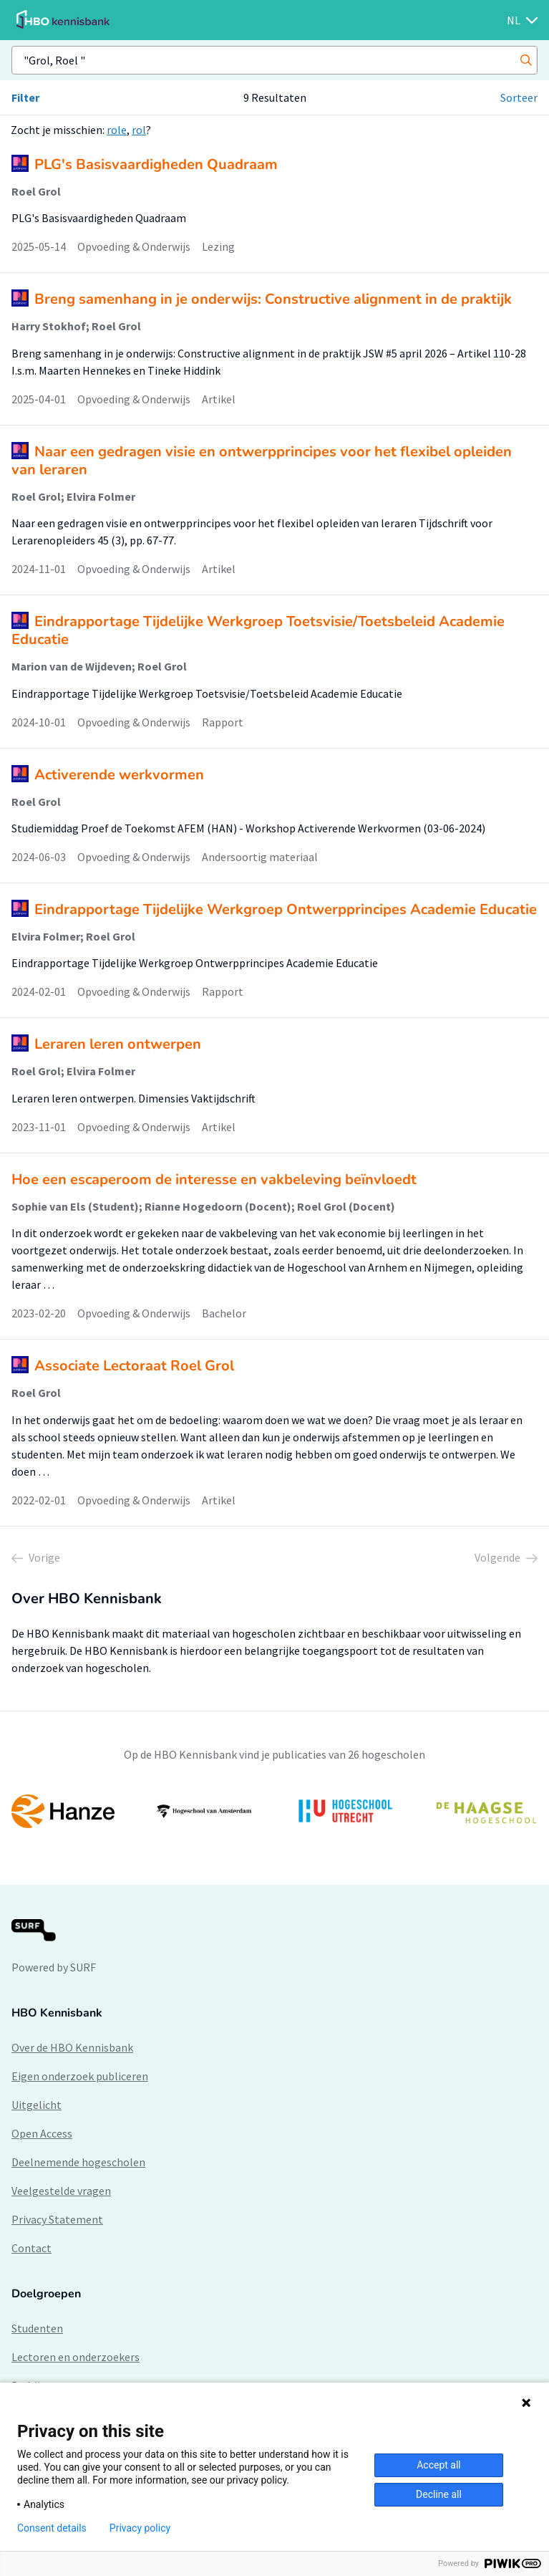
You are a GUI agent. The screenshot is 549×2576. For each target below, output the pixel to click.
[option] (274, 1811)
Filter (25, 97)
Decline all (439, 2494)
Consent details (52, 2528)
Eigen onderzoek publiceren (79, 2076)
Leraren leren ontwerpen (117, 1044)
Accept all (439, 2465)
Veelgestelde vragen (61, 2190)
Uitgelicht (36, 2104)
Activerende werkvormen (119, 774)
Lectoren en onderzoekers (75, 2357)
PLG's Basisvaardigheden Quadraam (156, 164)
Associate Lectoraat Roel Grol (134, 1365)
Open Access (41, 2133)
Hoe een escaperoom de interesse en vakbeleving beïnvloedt (214, 1179)
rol (139, 129)
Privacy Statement (57, 2219)
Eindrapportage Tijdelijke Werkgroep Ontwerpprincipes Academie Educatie (285, 909)
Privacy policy (140, 2528)
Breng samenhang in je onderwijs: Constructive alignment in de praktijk (273, 299)
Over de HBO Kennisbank (72, 2047)
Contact (31, 2248)
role (117, 129)
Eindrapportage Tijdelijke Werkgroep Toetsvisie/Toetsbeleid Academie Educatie (258, 630)
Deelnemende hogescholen (78, 2162)
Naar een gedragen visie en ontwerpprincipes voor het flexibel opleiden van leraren (261, 460)
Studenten (37, 2328)
